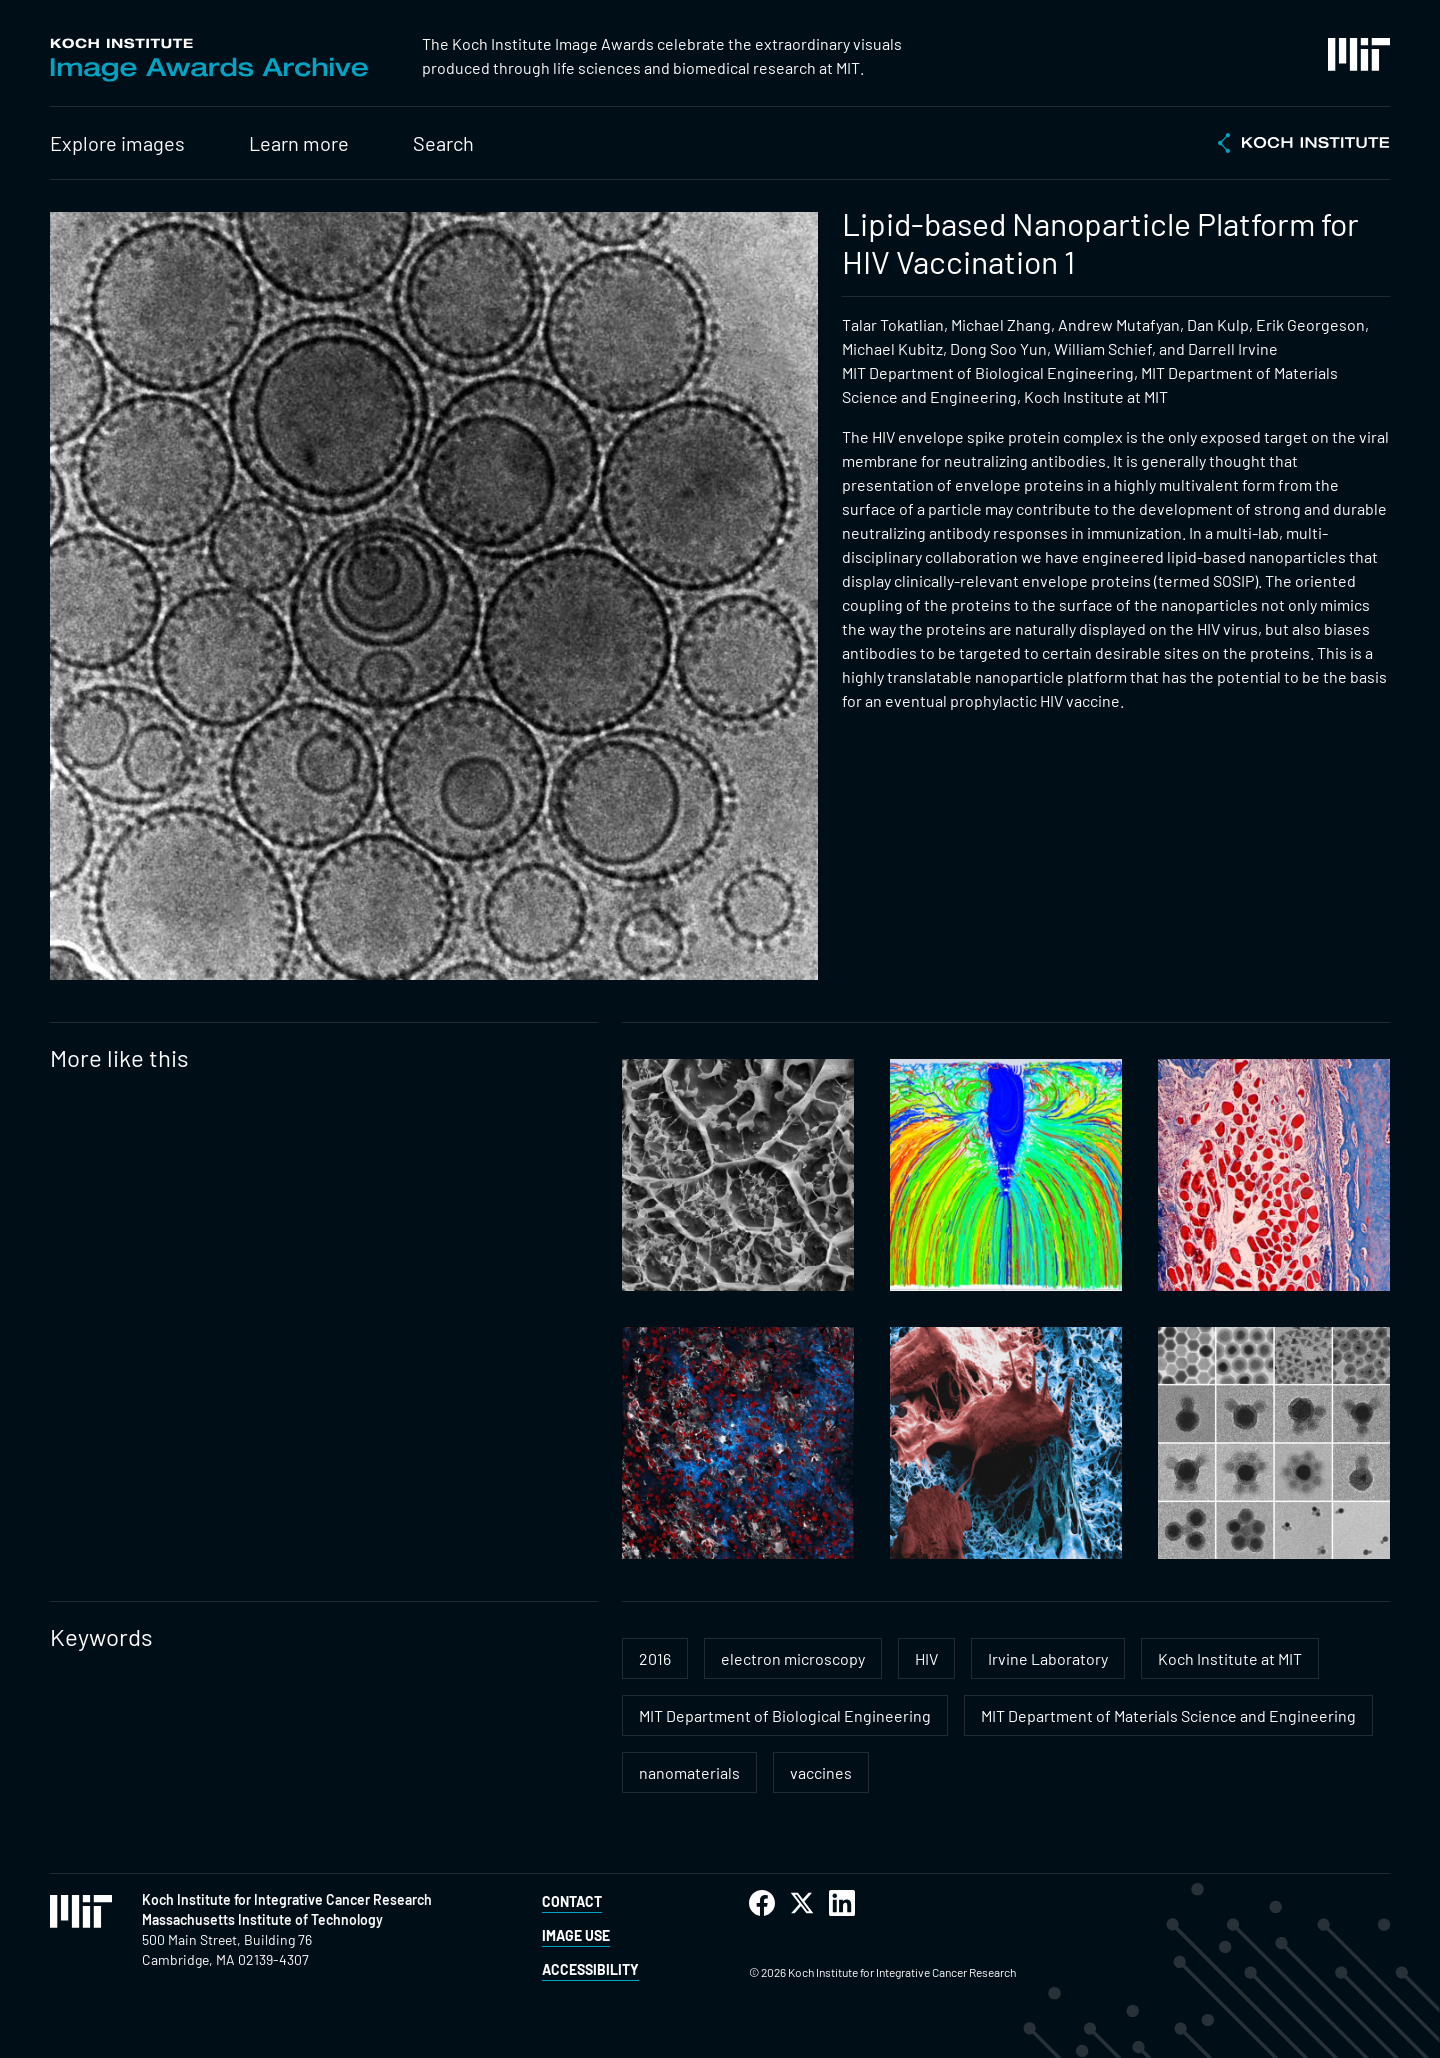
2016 (655, 1658)
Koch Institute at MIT (1230, 1658)
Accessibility (590, 1969)
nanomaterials (689, 1772)
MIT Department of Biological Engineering (785, 1715)
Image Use (576, 1935)
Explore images (117, 143)
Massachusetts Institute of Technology (262, 1919)
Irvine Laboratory (1048, 1658)
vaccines (821, 1772)
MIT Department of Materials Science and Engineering (1168, 1715)
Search (443, 143)
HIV (926, 1658)
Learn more (299, 143)
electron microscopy (793, 1658)
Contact (572, 1901)
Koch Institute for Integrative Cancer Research (287, 1899)
